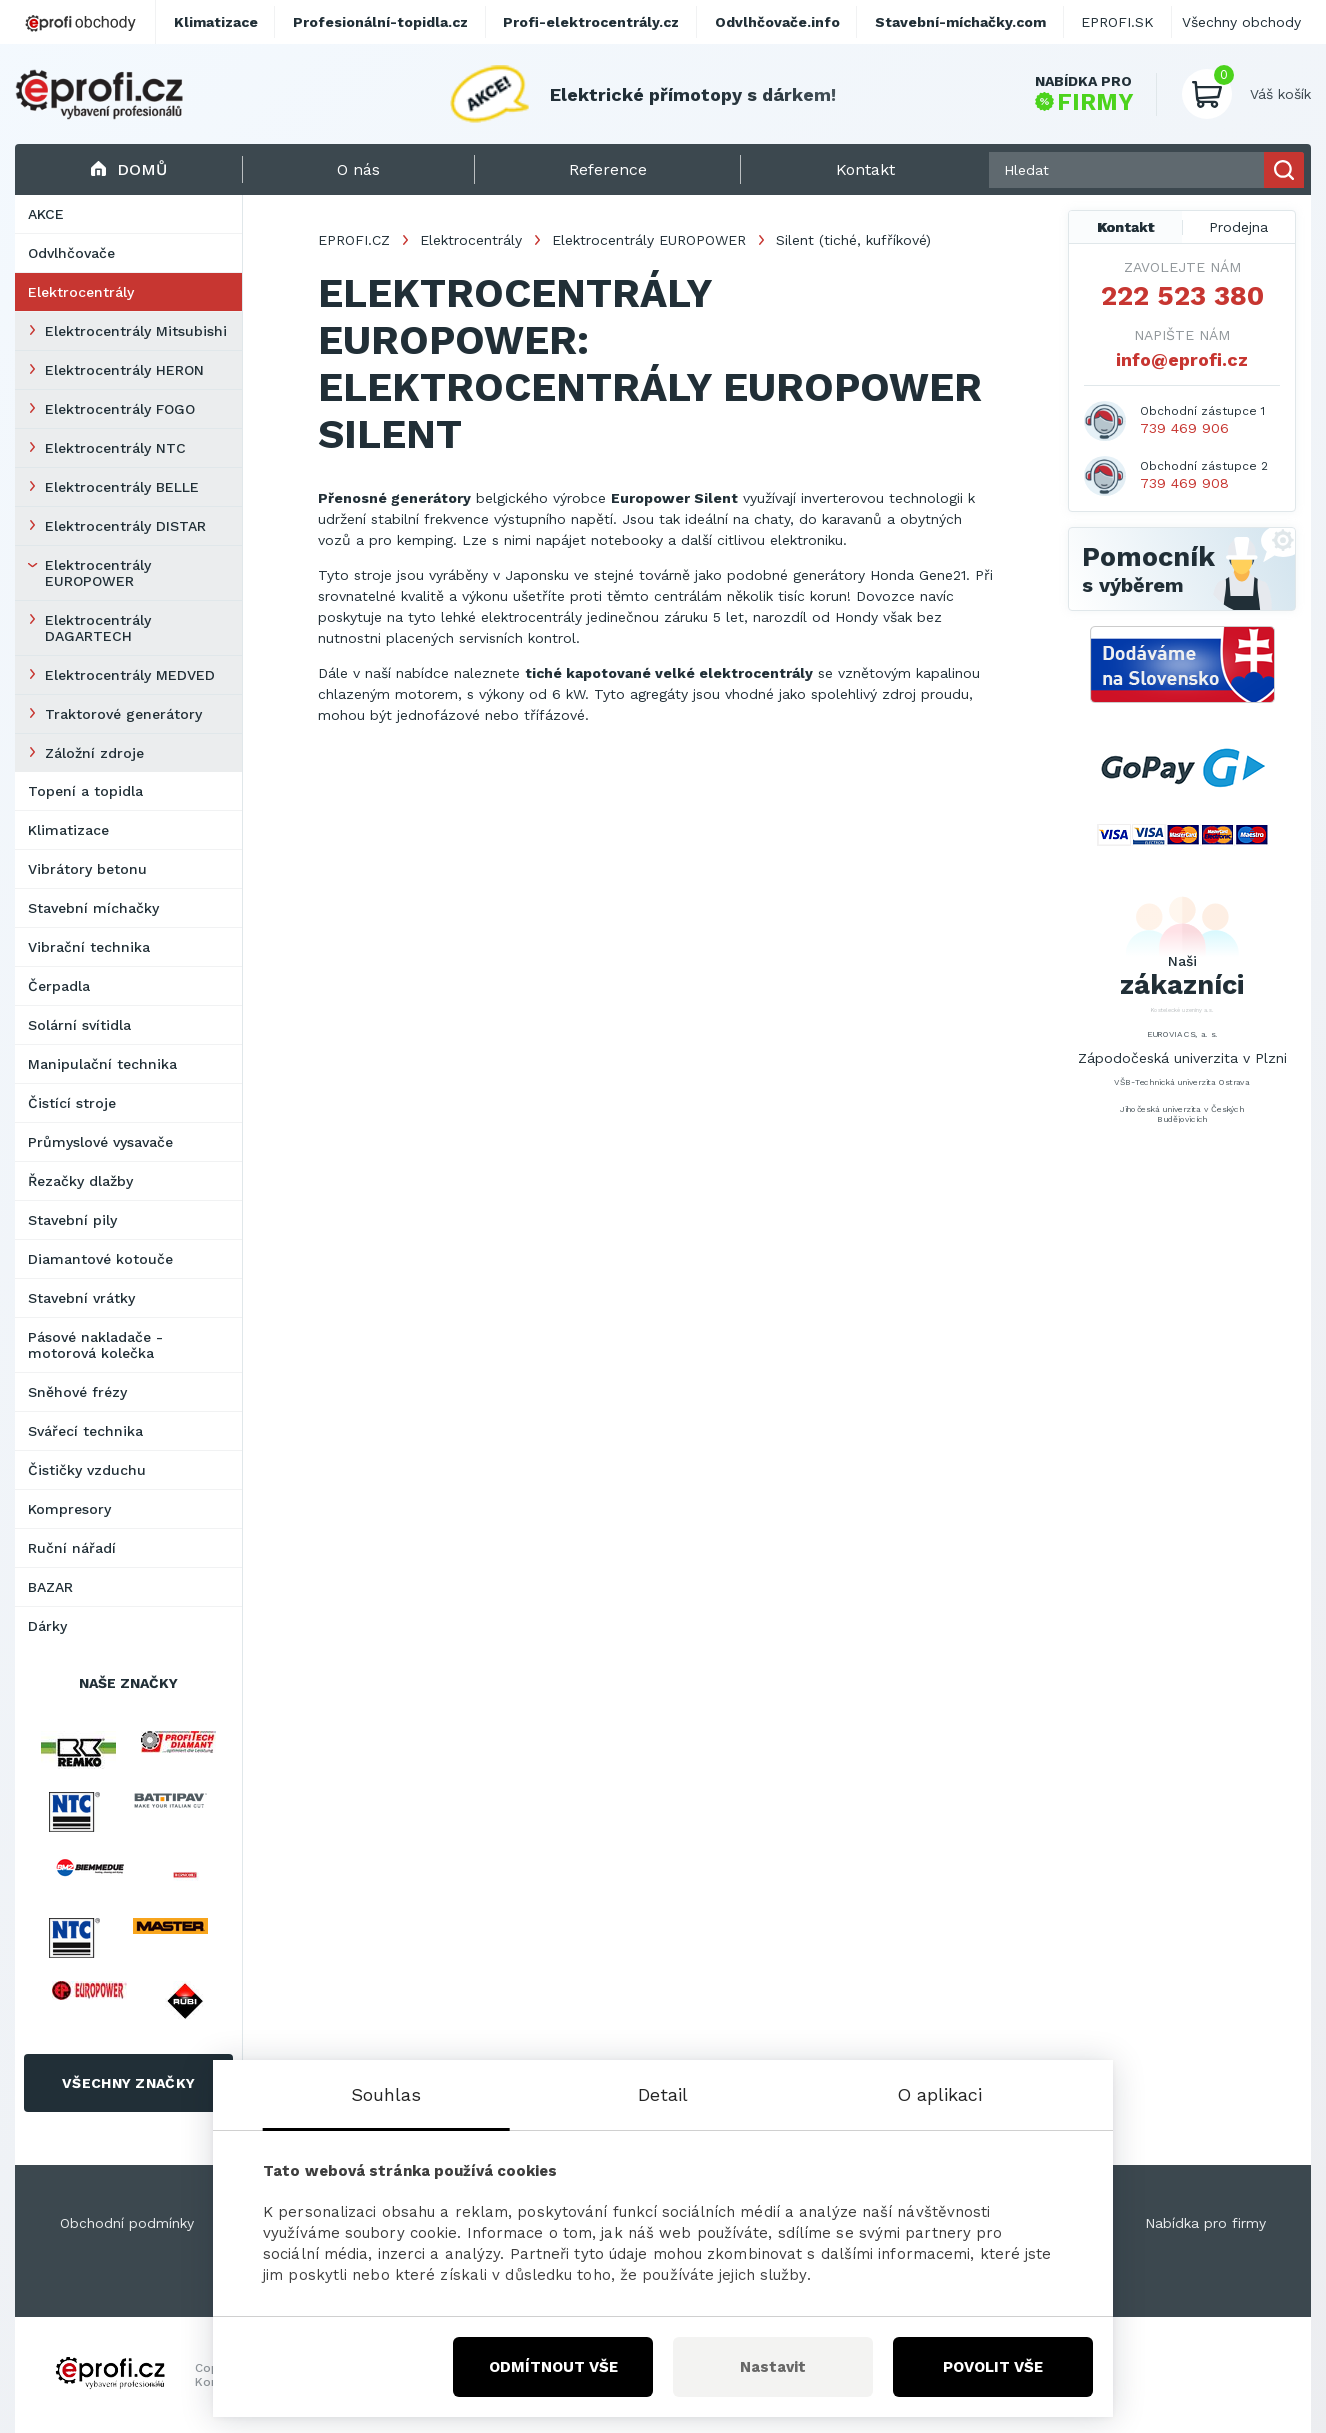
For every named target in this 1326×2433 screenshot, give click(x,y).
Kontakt (1126, 227)
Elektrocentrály (81, 292)
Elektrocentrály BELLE (122, 487)
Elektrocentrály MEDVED (130, 675)
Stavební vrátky (81, 1298)
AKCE (46, 214)
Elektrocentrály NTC (115, 448)
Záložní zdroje (94, 753)
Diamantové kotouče (100, 1259)
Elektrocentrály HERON (124, 370)
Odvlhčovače (71, 253)
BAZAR (50, 1587)
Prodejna (1238, 227)
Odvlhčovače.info (777, 22)
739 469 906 (1184, 428)
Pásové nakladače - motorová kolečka (95, 1345)
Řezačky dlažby (80, 1181)
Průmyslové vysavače (100, 1142)
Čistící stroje (72, 1103)
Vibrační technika (89, 947)
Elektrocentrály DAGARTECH (98, 628)
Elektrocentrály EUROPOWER (98, 573)
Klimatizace (68, 830)
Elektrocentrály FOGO (120, 409)
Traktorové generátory (123, 714)
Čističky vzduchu (87, 1470)
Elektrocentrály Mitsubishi (136, 331)
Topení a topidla (85, 791)
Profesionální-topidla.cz (380, 22)
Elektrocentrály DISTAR (125, 526)
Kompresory (69, 1509)
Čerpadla (59, 986)
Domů (128, 169)
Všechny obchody (1241, 22)
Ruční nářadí (72, 1548)
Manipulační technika (102, 1064)
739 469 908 (1184, 483)
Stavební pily (72, 1220)
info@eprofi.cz (1182, 359)
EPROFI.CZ (354, 240)
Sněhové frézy (77, 1392)
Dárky (47, 1626)
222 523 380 (1182, 296)
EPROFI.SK (1117, 22)
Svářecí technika (85, 1431)
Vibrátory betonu (87, 869)
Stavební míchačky (93, 908)
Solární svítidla (79, 1025)
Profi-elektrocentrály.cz (591, 22)
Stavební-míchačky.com (960, 22)
